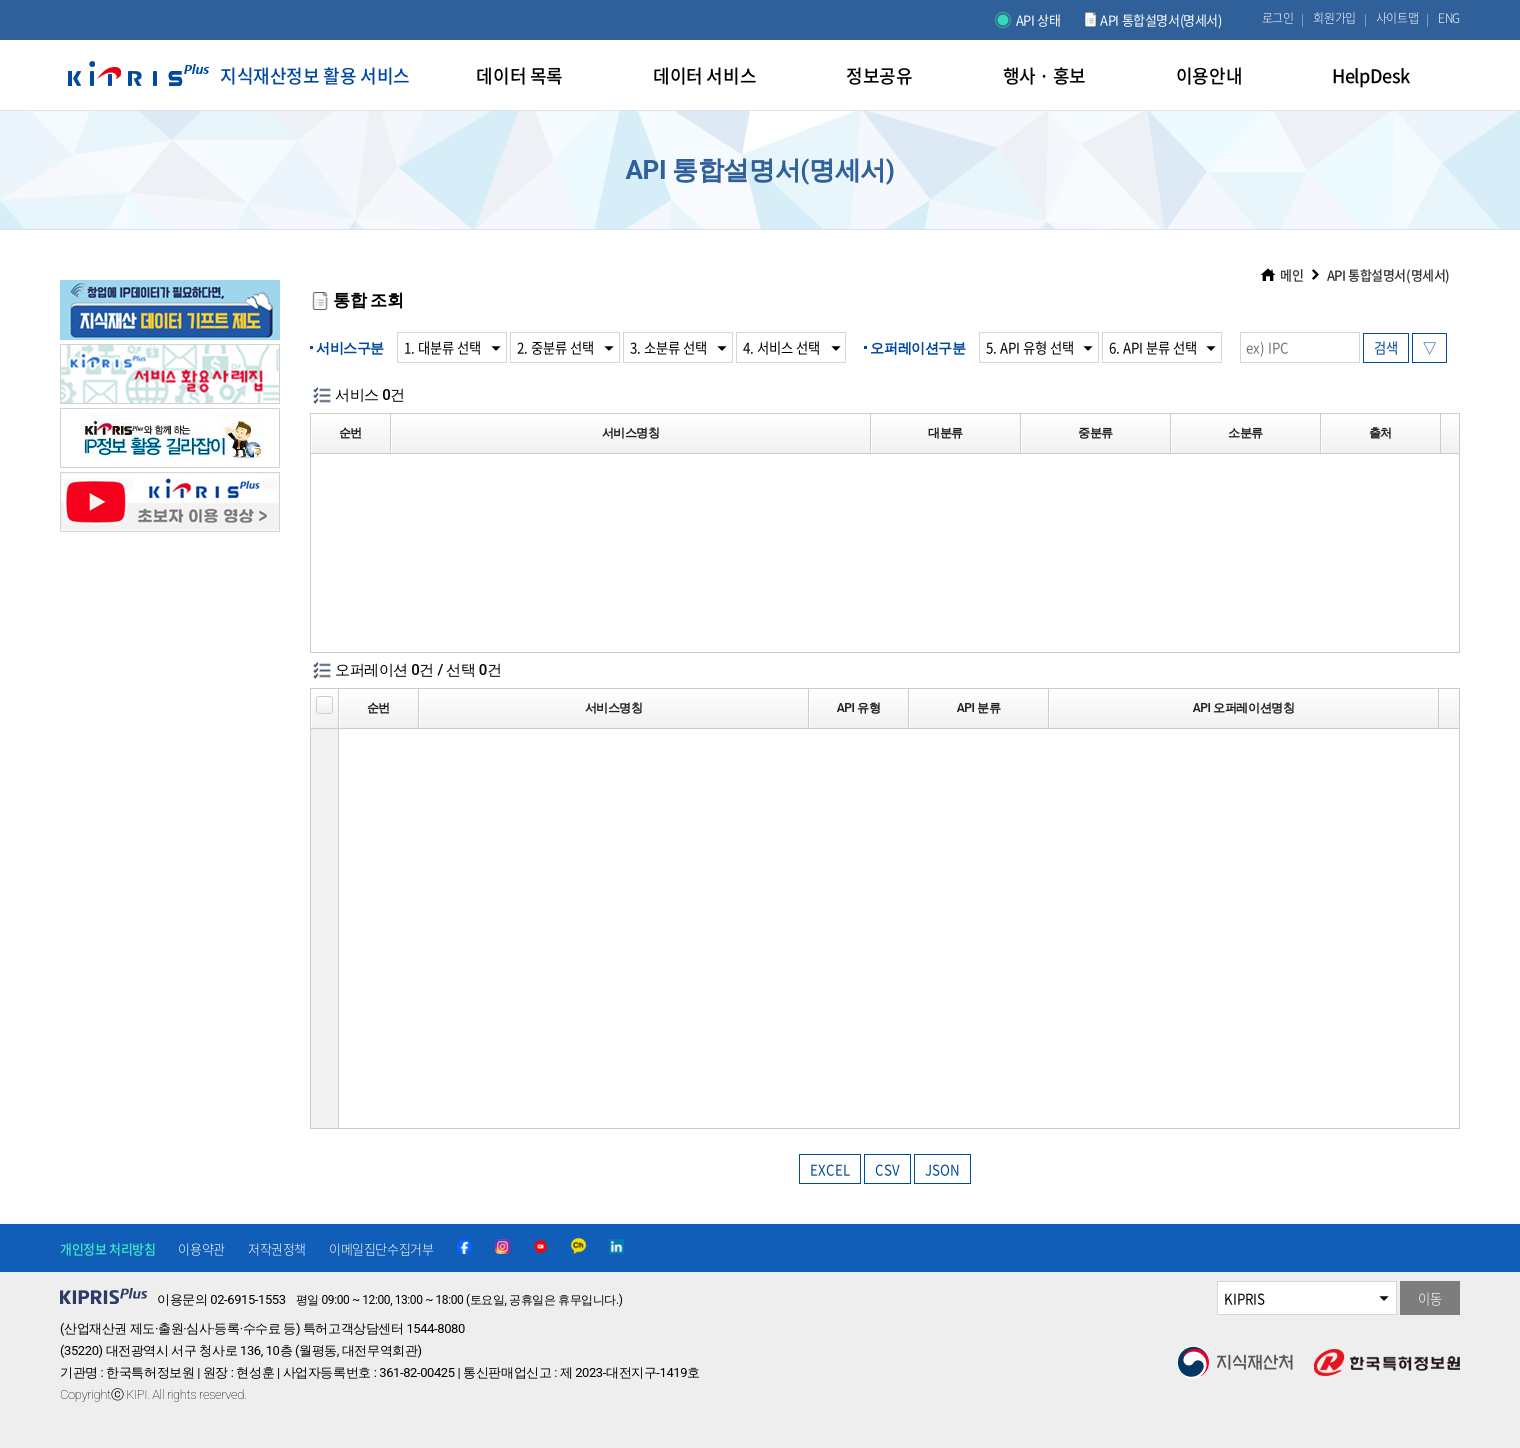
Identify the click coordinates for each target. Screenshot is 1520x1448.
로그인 (1278, 18)
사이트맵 (1397, 18)
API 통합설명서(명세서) (1160, 19)
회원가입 (1334, 18)
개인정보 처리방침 (107, 1248)
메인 (1291, 274)
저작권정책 (277, 1248)
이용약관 (201, 1248)
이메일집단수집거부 (381, 1248)
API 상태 (1038, 19)
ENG (1449, 18)
